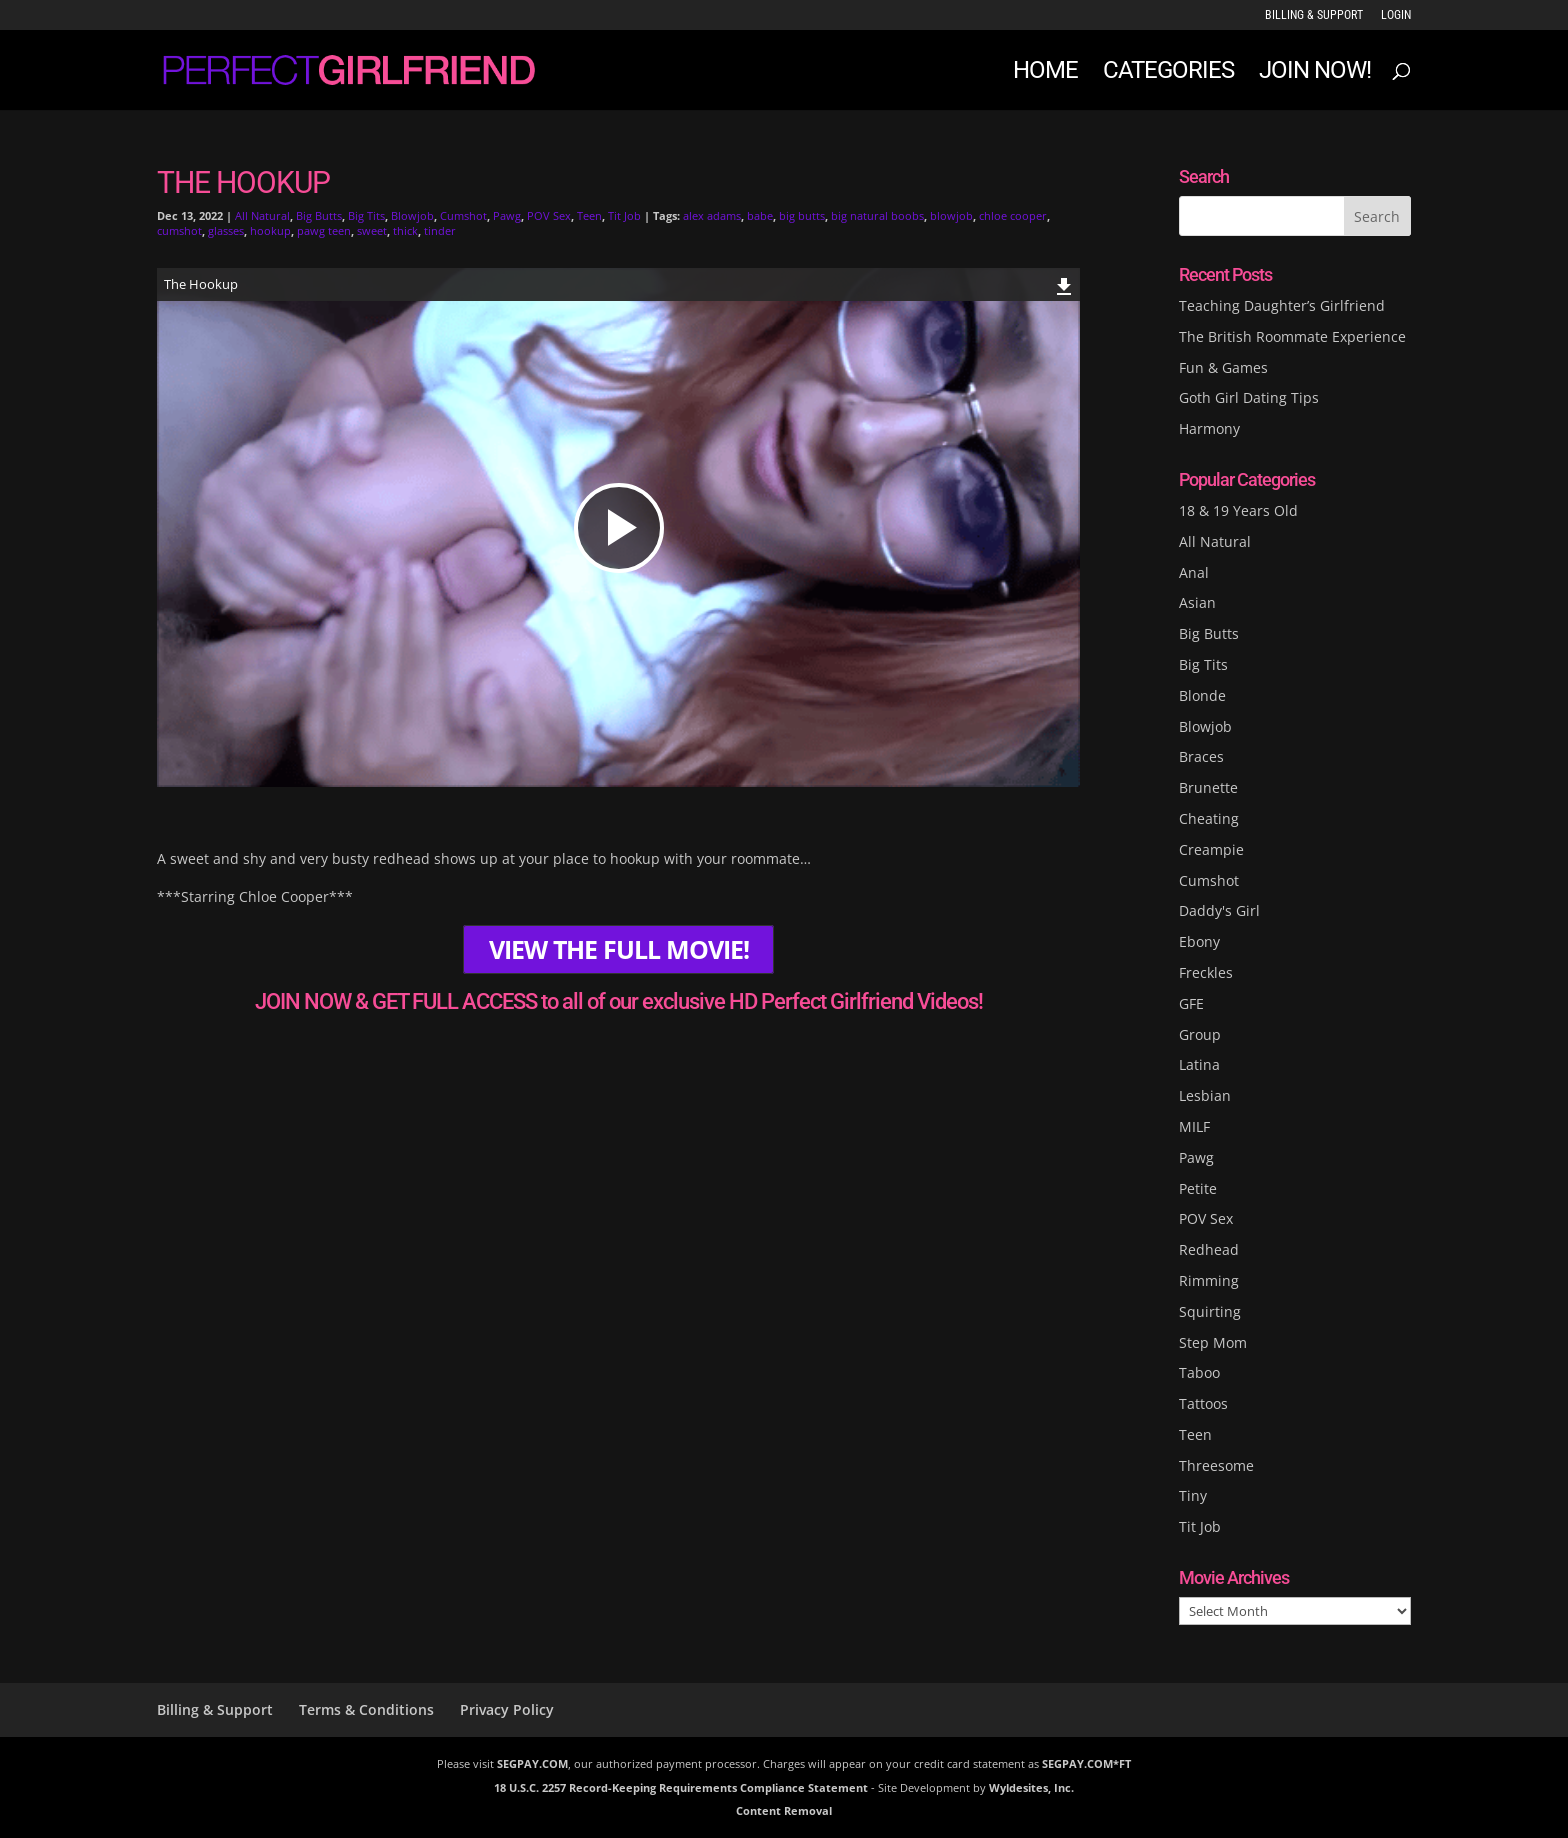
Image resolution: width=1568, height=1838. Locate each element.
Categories (1168, 73)
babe (760, 215)
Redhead (1209, 1249)
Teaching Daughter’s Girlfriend (1282, 305)
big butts (802, 215)
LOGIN (1396, 15)
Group (1200, 1034)
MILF (1194, 1126)
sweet (372, 230)
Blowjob (412, 215)
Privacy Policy (507, 1709)
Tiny (1193, 1495)
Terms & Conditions (366, 1709)
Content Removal (784, 1810)
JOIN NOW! (1315, 73)
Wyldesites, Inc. (1031, 1787)
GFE (1191, 1003)
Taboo (1199, 1372)
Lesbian (1205, 1095)
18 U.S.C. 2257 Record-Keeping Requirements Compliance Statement (681, 1787)
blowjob (951, 215)
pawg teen (324, 230)
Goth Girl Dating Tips (1249, 397)
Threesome (1216, 1465)
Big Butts (319, 215)
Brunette (1208, 787)
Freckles (1206, 972)
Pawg (507, 215)
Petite (1198, 1188)
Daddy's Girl (1219, 910)
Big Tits (366, 215)
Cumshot (463, 215)
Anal (1194, 572)
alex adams (712, 215)
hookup (270, 230)
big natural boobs (877, 215)
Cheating (1209, 818)
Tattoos (1203, 1403)
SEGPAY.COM (532, 1763)
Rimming (1209, 1280)
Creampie (1211, 849)
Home (1045, 73)
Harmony (1209, 428)
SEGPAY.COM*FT (1086, 1763)
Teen (589, 215)
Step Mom (1213, 1342)
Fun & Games (1223, 367)
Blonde (1202, 695)
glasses (226, 230)
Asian (1197, 602)
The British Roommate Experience (1292, 336)
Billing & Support (1314, 15)
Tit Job (624, 215)
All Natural (262, 215)
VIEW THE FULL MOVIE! (619, 949)
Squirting (1210, 1311)
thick (405, 230)
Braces (1201, 756)
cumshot (179, 230)
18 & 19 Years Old (1238, 510)
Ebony (1199, 941)
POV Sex (549, 215)
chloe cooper (1013, 215)
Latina (1199, 1064)
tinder (440, 230)
